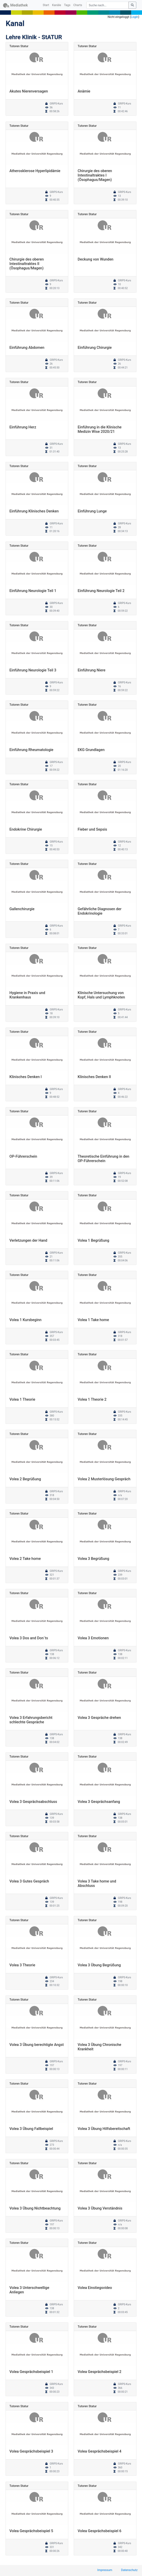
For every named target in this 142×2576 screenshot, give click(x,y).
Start (46, 5)
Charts (77, 5)
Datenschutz (129, 2570)
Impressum (104, 2570)
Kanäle (56, 5)
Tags (67, 5)
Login (134, 17)
